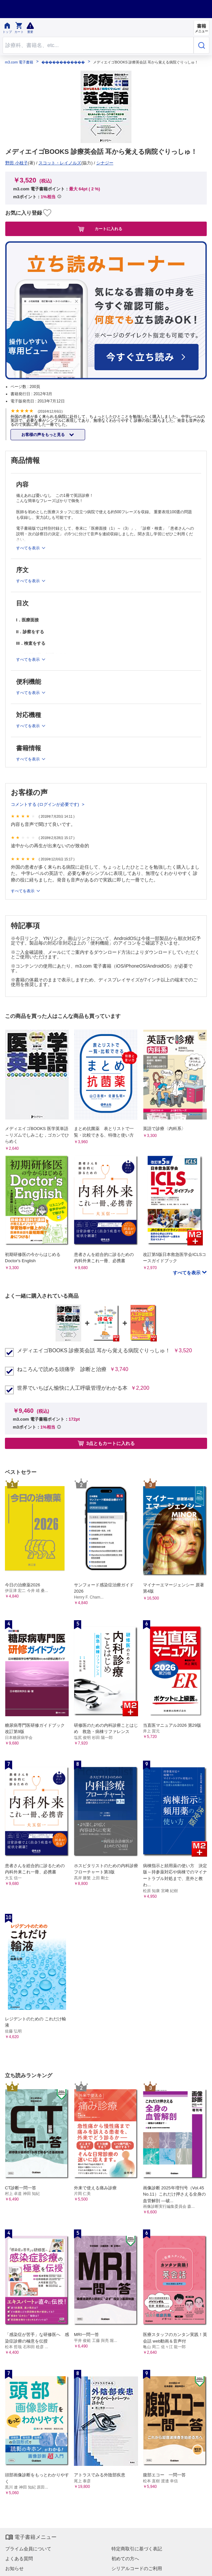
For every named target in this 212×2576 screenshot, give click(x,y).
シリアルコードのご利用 (136, 2568)
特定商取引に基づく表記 (136, 2548)
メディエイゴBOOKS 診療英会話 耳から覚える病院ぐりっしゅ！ (93, 1350)
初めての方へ (125, 2558)
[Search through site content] (98, 45)
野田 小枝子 (16, 162)
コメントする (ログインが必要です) (45, 804)
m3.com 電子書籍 (19, 62)
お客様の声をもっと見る (43, 434)
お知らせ (14, 2568)
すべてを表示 (23, 891)
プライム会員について (28, 2548)
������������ (63, 62)
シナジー (104, 162)
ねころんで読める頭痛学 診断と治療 (61, 1369)
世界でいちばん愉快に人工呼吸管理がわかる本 (72, 1388)
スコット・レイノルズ (59, 162)
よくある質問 (19, 2558)
